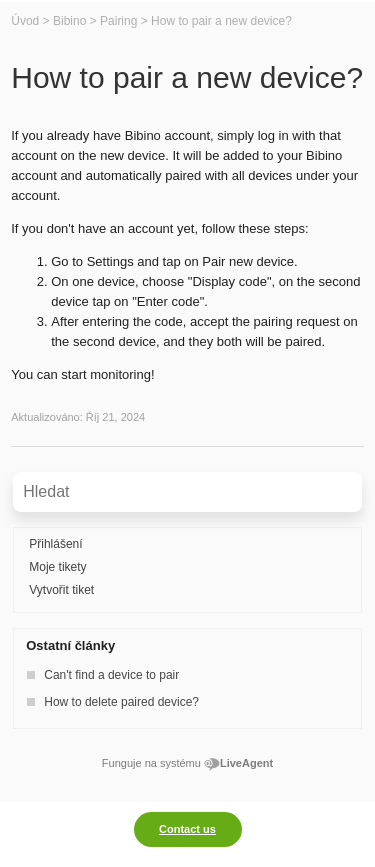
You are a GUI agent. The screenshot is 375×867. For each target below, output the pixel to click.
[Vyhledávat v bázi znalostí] (187, 492)
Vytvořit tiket (61, 590)
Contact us (187, 829)
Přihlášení (55, 544)
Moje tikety (57, 567)
